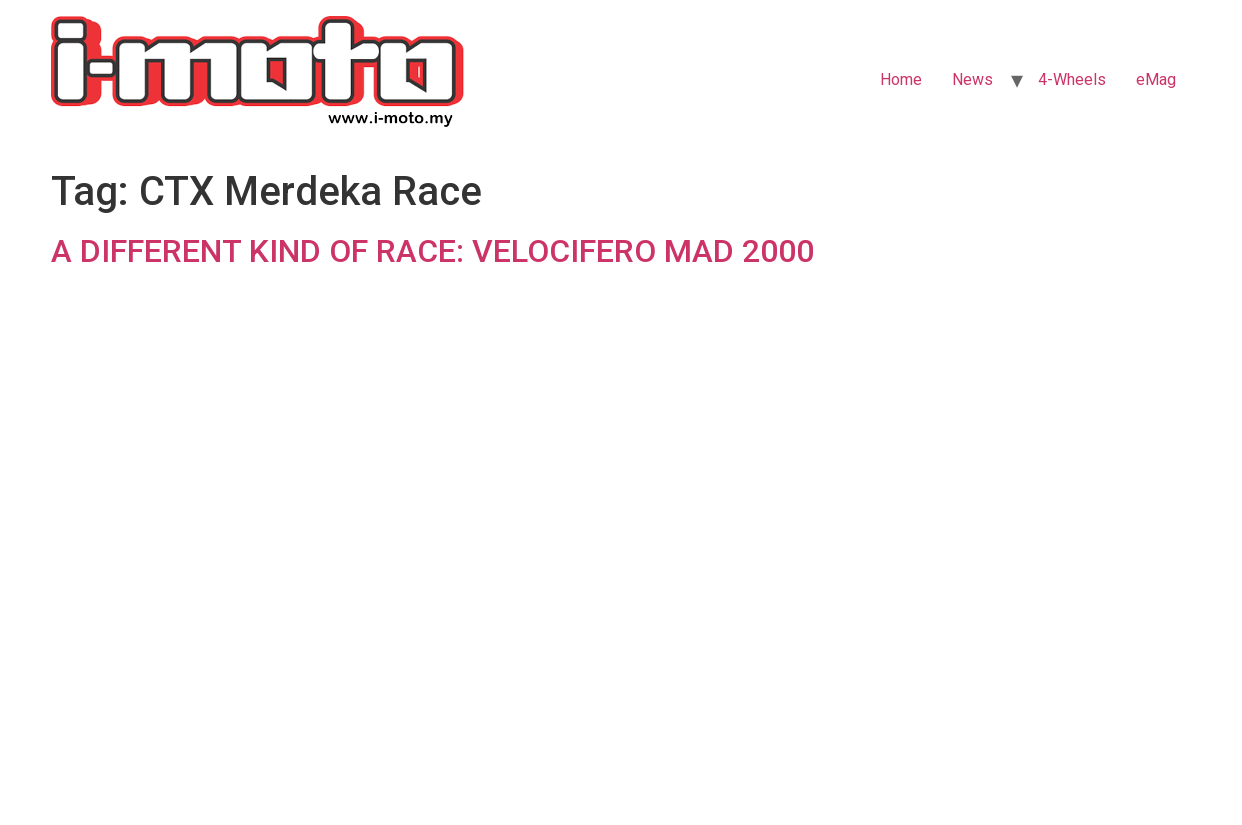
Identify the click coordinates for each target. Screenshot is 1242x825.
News (972, 79)
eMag (1156, 79)
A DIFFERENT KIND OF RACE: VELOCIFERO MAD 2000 (432, 251)
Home (901, 79)
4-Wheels (1072, 79)
